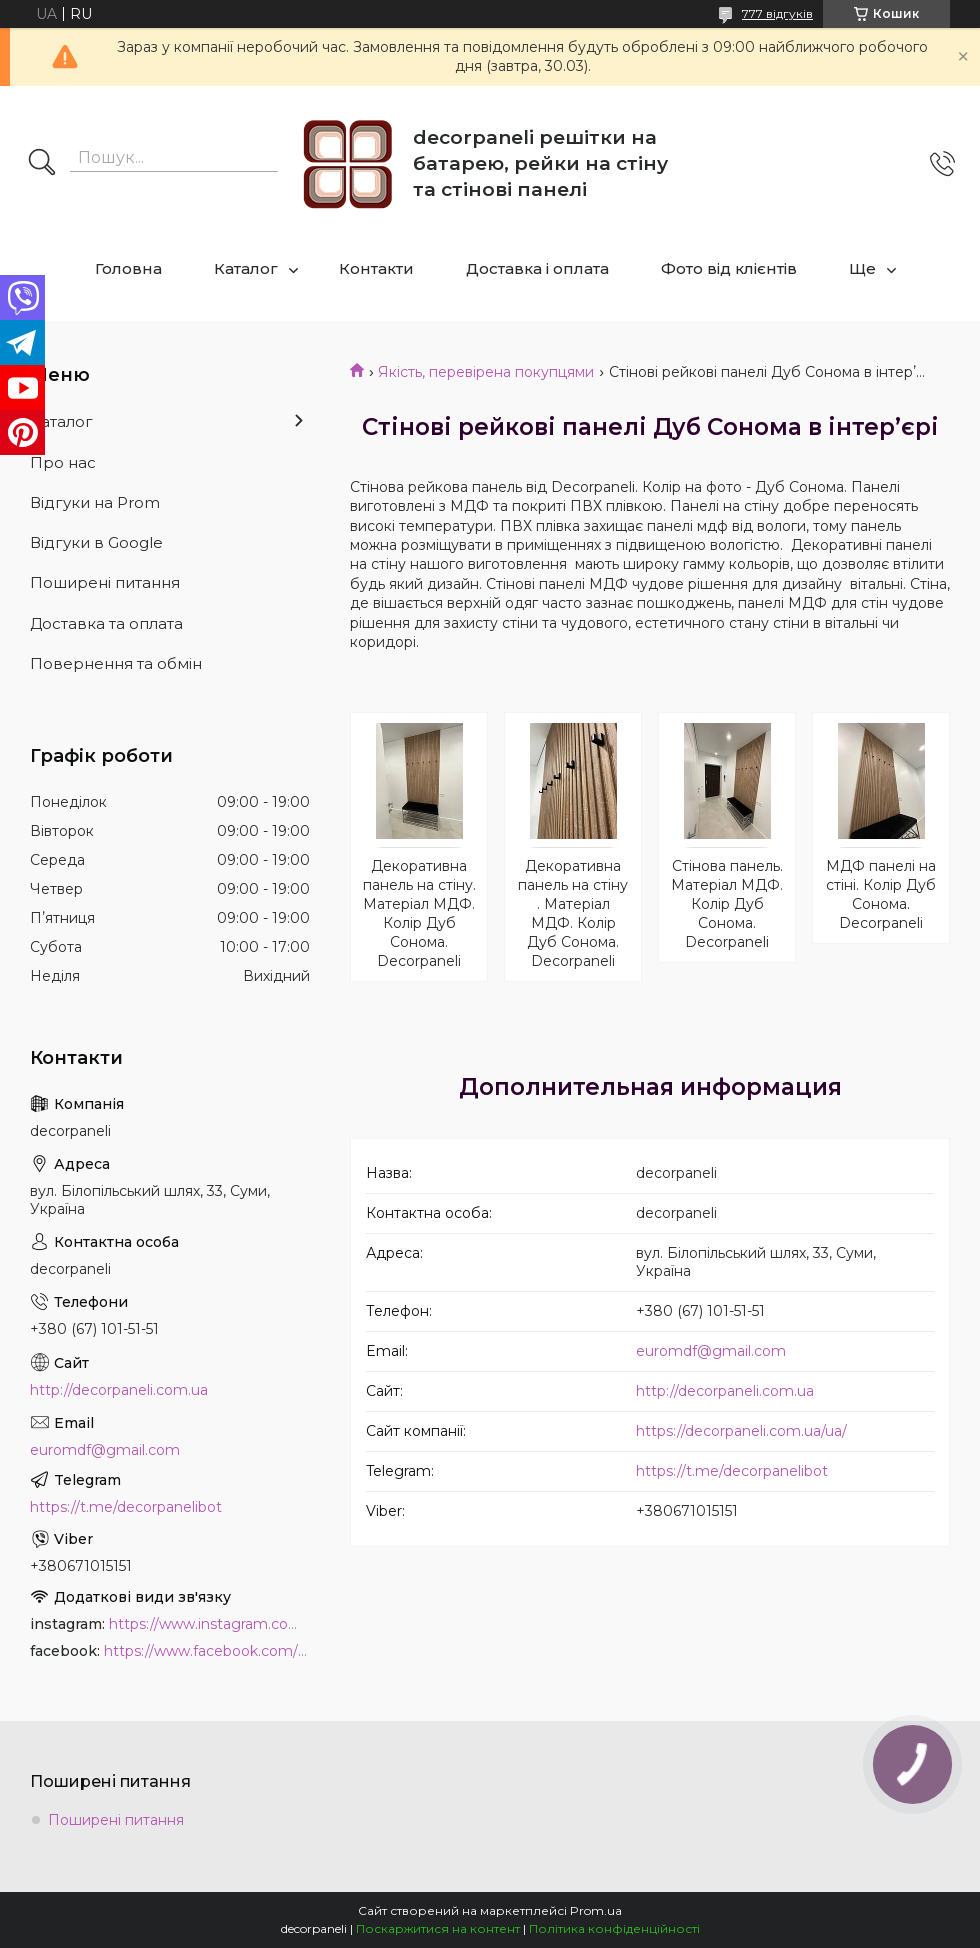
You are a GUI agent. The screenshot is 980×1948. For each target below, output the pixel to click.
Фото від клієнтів (729, 268)
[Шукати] (42, 164)
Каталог (246, 268)
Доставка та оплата (106, 623)
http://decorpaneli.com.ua (725, 1391)
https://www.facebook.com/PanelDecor (207, 1651)
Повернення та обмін (116, 663)
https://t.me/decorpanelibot (732, 1471)
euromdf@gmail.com (711, 1351)
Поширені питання (105, 582)
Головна (128, 268)
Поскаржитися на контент (438, 1928)
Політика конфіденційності (614, 1928)
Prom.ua (596, 1910)
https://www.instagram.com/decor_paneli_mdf (209, 1624)
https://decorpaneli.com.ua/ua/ (741, 1431)
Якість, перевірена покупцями (486, 372)
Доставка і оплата (537, 268)
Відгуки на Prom (95, 502)
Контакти (376, 268)
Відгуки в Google (96, 542)
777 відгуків (777, 13)
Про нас (63, 462)
